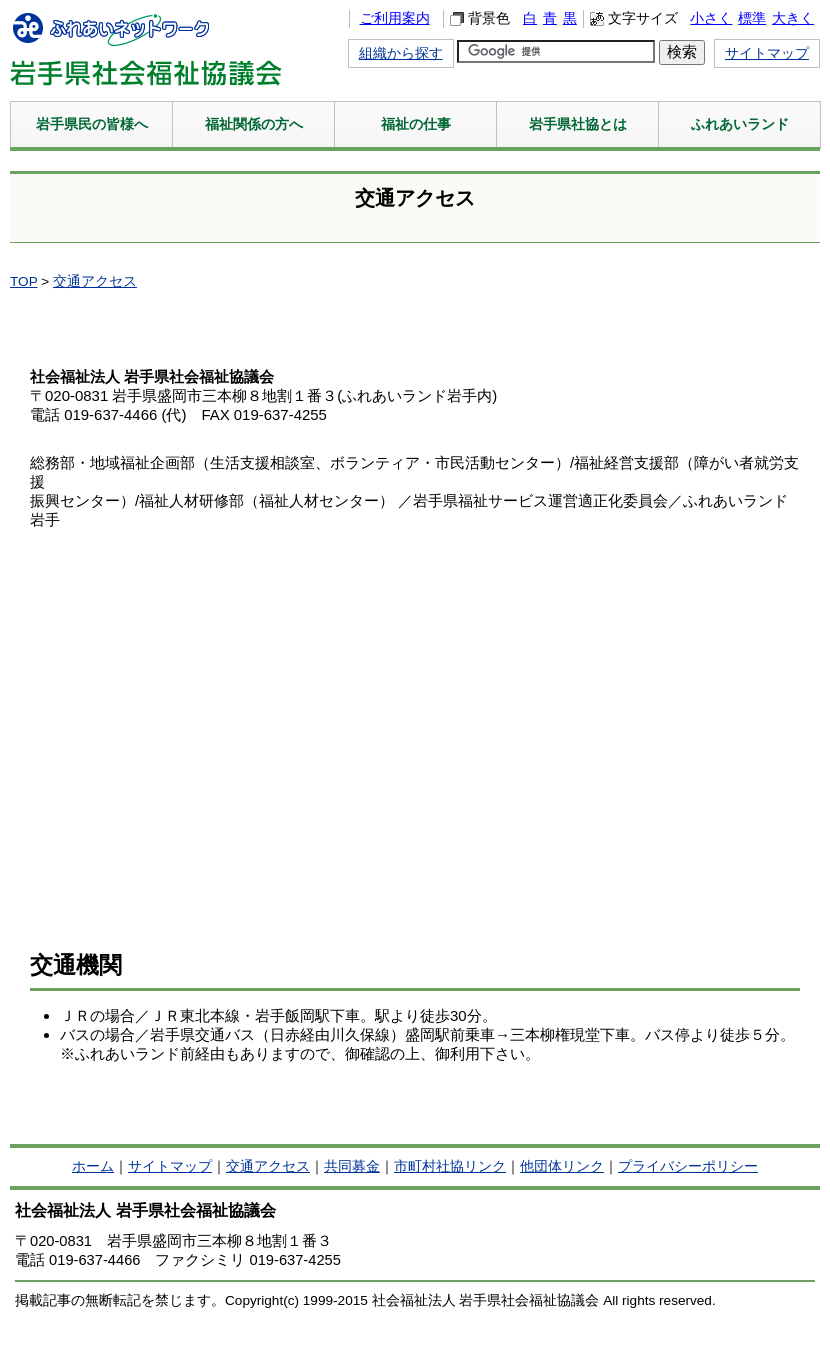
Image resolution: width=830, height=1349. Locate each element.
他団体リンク (562, 1166)
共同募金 (352, 1166)
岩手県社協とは (578, 124)
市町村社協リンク (450, 1166)
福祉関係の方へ (254, 124)
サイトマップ (767, 53)
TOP (23, 281)
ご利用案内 (395, 18)
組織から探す (401, 53)
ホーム (93, 1166)
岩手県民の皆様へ (92, 124)
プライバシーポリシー (688, 1166)
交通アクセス (95, 281)
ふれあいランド (740, 124)
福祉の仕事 (416, 124)
